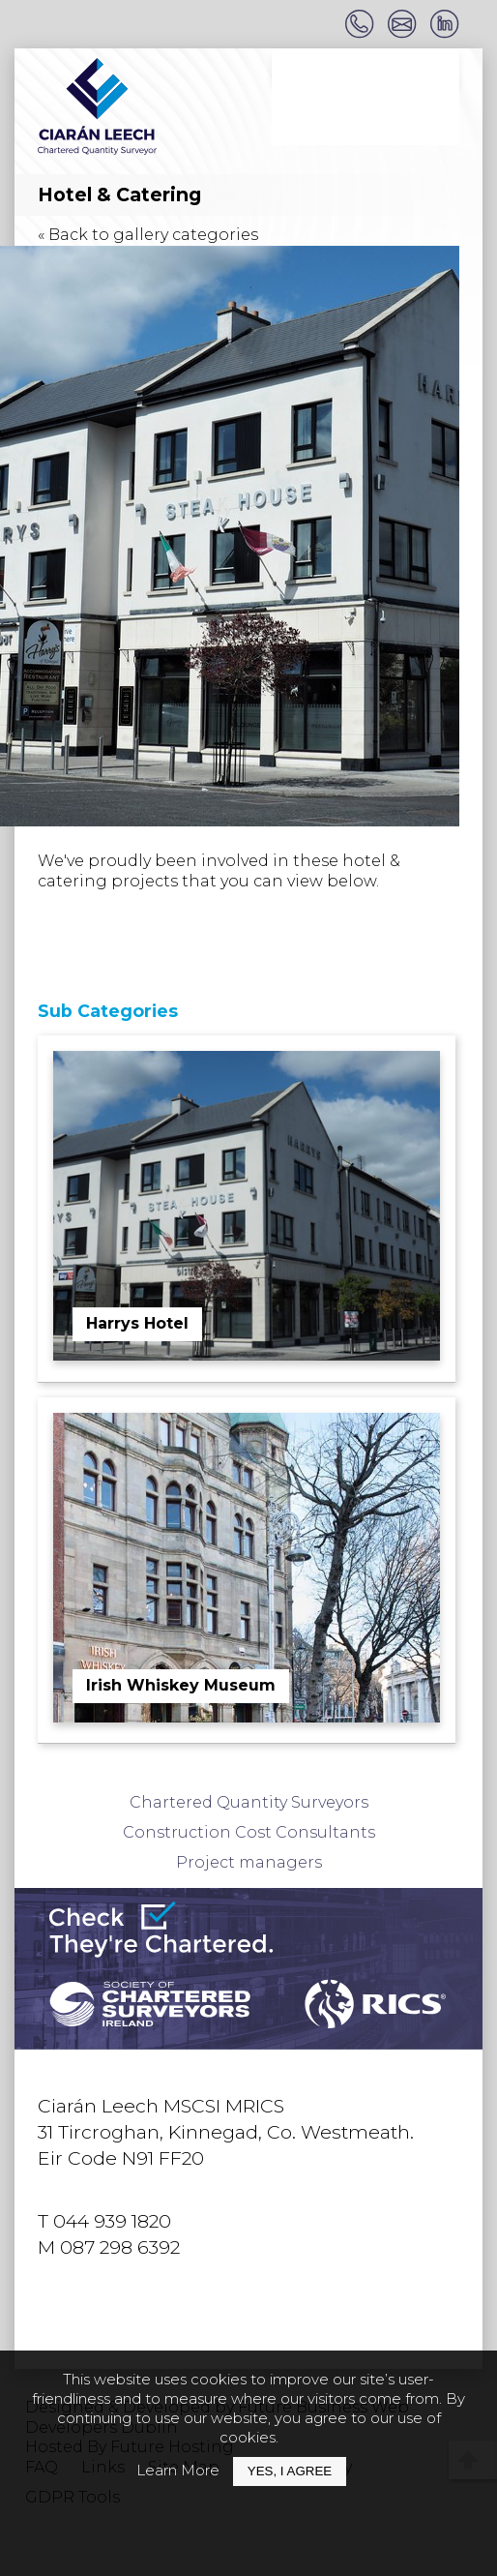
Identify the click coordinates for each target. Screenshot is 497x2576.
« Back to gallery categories (148, 234)
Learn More (177, 2470)
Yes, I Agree (290, 2471)
